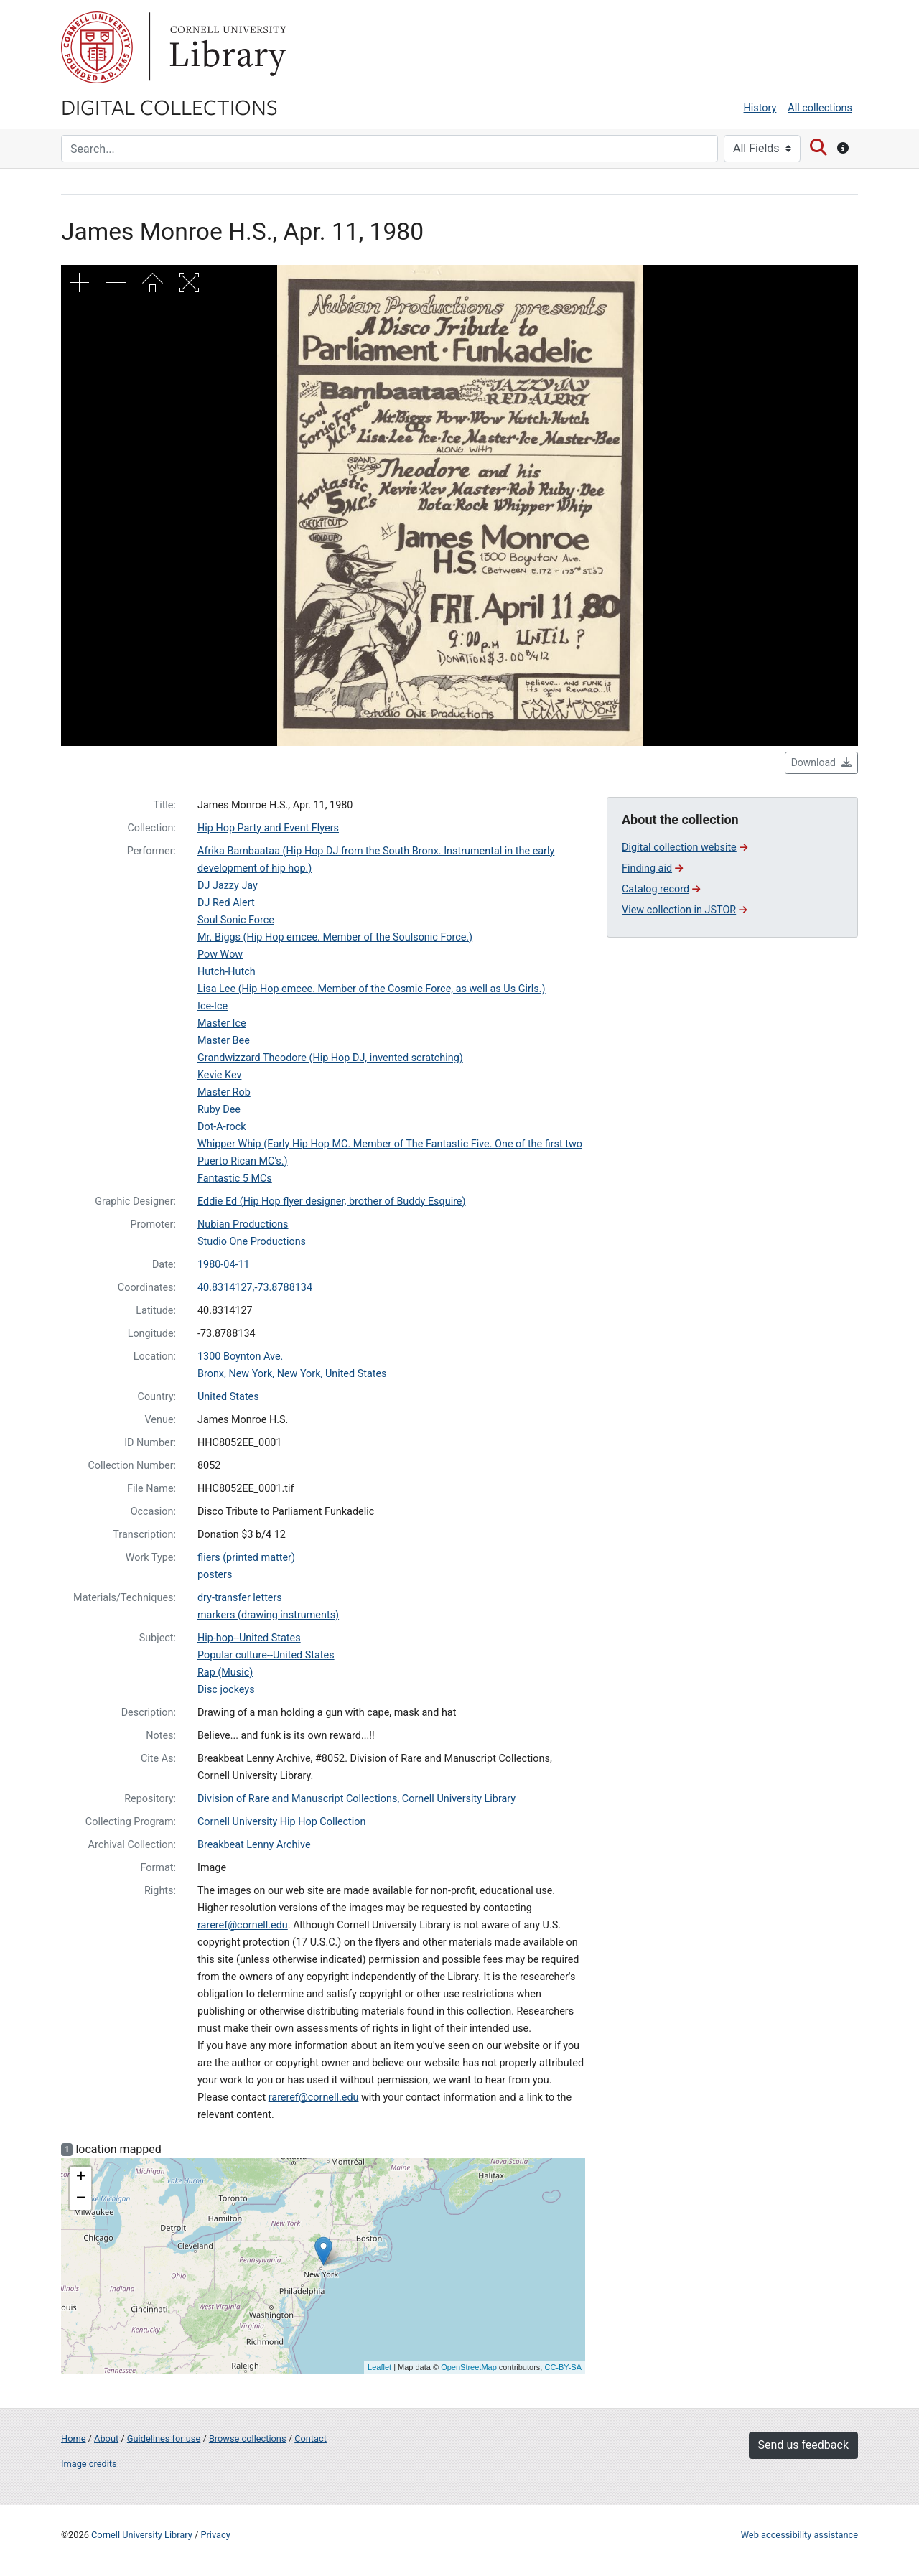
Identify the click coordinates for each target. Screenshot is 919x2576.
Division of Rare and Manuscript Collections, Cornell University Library (356, 1799)
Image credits (89, 2463)
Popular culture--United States (266, 1655)
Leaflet (379, 2367)
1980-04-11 (223, 1265)
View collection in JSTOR (684, 910)
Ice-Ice (212, 1006)
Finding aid (652, 868)
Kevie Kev (219, 1075)
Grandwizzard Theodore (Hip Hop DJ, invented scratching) (330, 1058)
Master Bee (223, 1041)
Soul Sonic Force (235, 920)
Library (226, 47)
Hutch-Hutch (226, 972)
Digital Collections (169, 106)
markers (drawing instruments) (268, 1615)
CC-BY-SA (563, 2367)
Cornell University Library (141, 2534)
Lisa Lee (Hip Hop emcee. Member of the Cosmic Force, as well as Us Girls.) (371, 989)
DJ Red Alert (226, 903)
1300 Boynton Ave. (240, 1356)
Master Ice (221, 1023)
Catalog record (661, 889)
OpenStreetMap (469, 2367)
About (106, 2438)
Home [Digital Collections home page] (73, 2438)
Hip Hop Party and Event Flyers (268, 828)
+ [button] (80, 2177)
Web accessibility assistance (799, 2534)
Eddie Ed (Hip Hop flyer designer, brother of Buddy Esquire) (331, 1201)
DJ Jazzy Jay (227, 885)
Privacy (215, 2534)
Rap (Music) (225, 1672)
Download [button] (821, 762)
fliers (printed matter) (246, 1557)
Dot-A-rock (221, 1127)
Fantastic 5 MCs (234, 1178)
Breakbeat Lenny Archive (254, 1845)
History (760, 108)
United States (228, 1397)
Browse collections (247, 2438)
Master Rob (224, 1092)
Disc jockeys (226, 1690)
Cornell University (97, 47)
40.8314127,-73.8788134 (254, 1288)
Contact (310, 2438)
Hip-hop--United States (249, 1638)
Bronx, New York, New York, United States (292, 1374)
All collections (820, 108)
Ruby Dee (219, 1109)
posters (214, 1575)
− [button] (80, 2199)
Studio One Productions (251, 1242)
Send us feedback (803, 2445)
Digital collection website (684, 847)
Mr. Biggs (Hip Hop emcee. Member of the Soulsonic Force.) (334, 937)
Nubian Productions (243, 1224)
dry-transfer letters (239, 1598)
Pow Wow (220, 954)
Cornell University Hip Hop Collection (281, 1822)
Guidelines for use (163, 2438)
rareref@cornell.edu (242, 1925)
